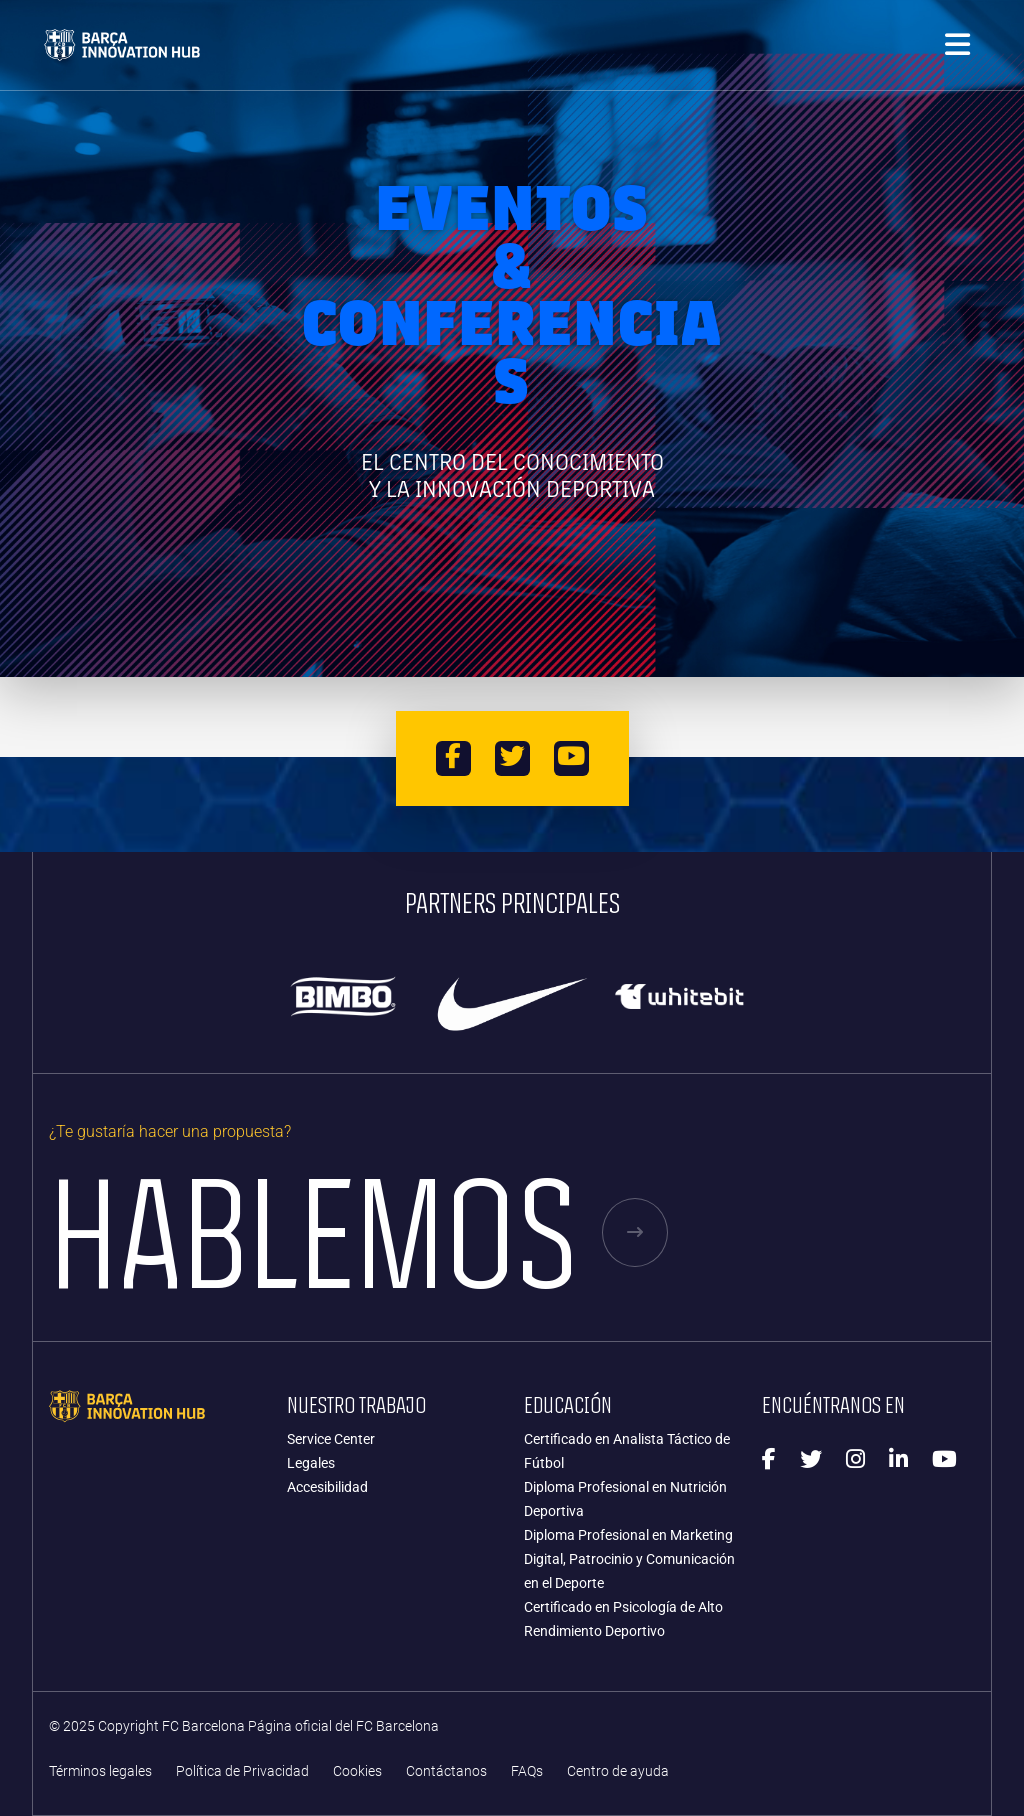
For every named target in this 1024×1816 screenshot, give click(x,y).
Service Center (331, 1439)
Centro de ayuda (618, 1771)
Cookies (357, 1771)
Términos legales (100, 1771)
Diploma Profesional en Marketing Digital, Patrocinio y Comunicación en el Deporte (629, 1559)
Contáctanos (446, 1771)
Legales (311, 1463)
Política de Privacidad (242, 1771)
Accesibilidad (327, 1487)
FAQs (527, 1771)
